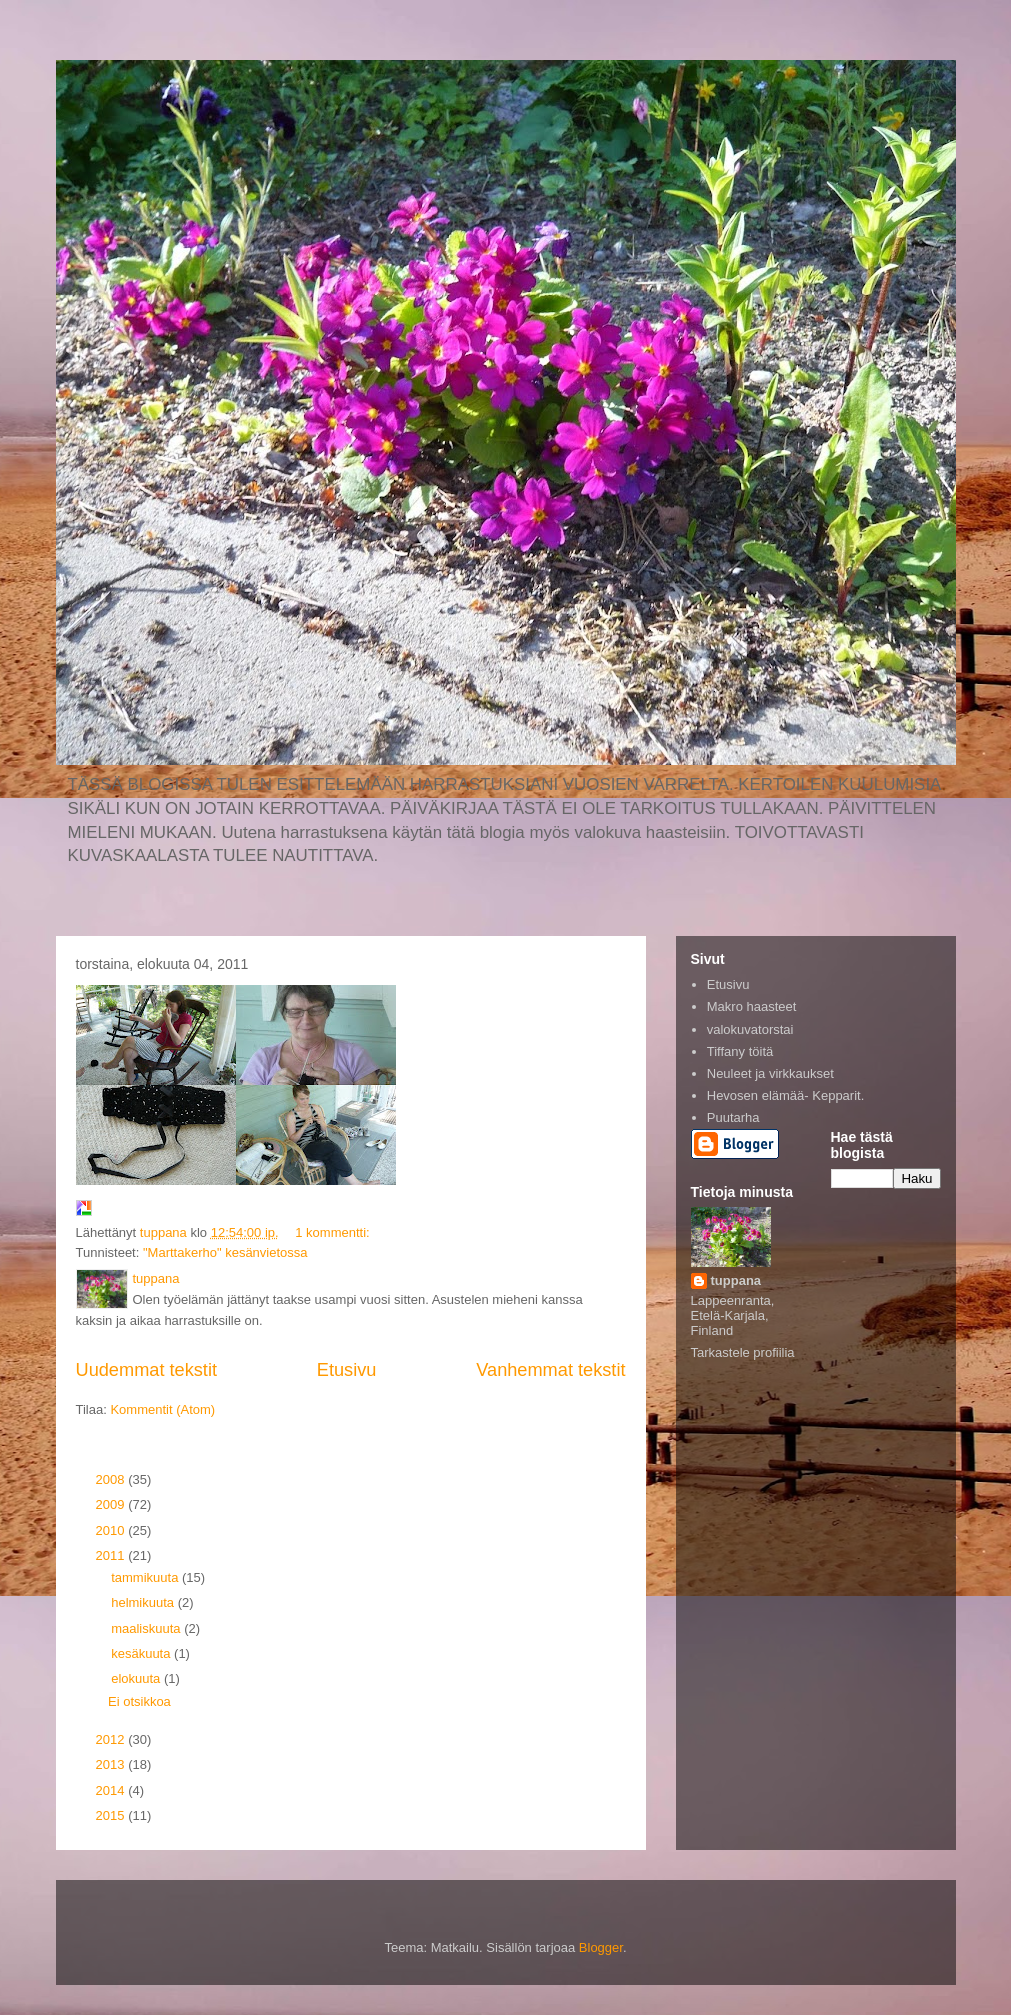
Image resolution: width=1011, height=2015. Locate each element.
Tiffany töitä (740, 1051)
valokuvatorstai (750, 1029)
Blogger (601, 1947)
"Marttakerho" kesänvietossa (225, 1252)
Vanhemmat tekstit (550, 1370)
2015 (112, 1815)
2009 (112, 1504)
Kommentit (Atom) (162, 1409)
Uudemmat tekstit (147, 1370)
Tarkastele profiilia (743, 1352)
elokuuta (137, 1678)
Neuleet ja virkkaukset (770, 1073)
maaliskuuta (147, 1628)
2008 (112, 1479)
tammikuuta (146, 1577)
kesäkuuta (142, 1653)
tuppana (736, 1280)
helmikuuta (144, 1602)
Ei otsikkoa (139, 1701)
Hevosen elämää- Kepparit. (786, 1095)
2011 (112, 1555)
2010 (112, 1530)
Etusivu (347, 1370)
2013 (112, 1764)
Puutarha (733, 1117)
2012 (112, 1739)
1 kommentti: (334, 1232)
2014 (112, 1790)
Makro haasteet (752, 1006)
